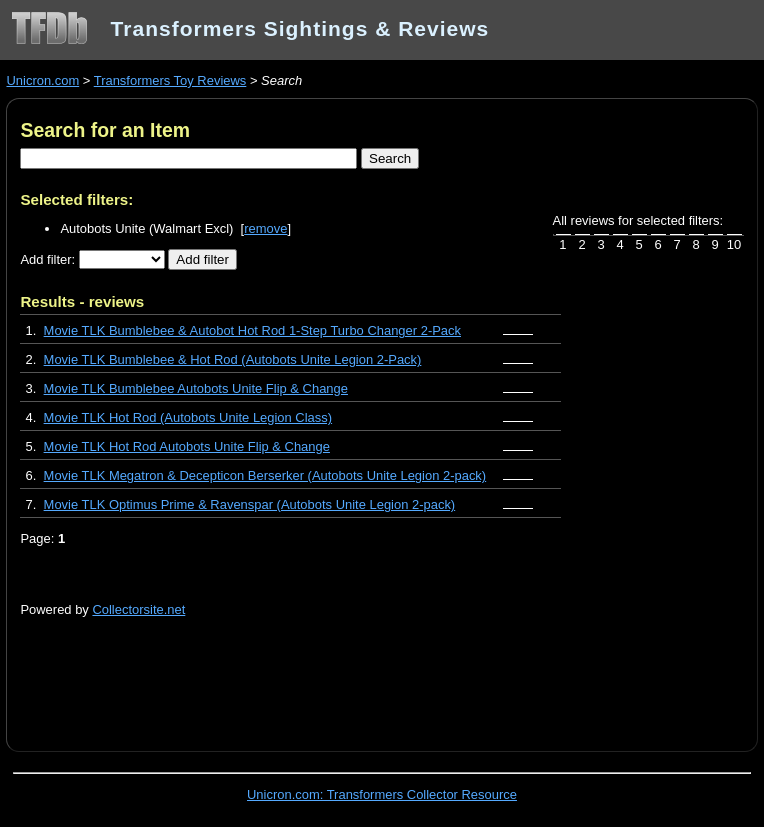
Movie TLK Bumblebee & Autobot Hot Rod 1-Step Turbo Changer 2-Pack (252, 330)
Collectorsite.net (138, 609)
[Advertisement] (254, 673)
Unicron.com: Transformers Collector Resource (382, 794)
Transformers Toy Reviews (170, 80)
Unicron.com (42, 80)
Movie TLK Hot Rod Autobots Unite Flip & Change (187, 446)
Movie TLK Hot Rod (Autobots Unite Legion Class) (188, 417)
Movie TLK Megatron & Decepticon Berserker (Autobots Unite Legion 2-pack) (265, 475)
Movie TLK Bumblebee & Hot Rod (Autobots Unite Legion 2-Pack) (233, 359)
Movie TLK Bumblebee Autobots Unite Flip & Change (196, 388)
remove (265, 228)
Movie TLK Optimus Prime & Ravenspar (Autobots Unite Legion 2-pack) (250, 504)
